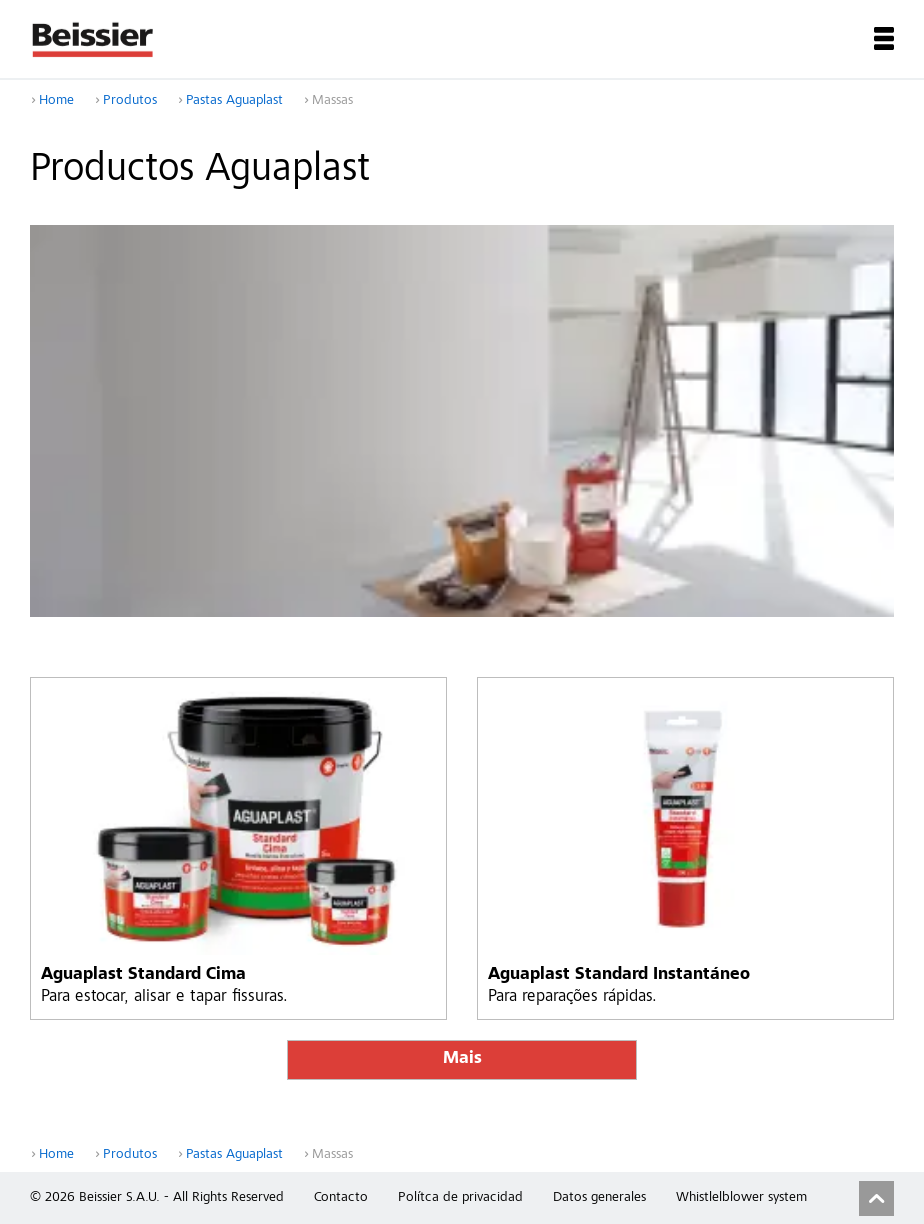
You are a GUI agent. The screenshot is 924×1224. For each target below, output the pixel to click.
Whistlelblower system (741, 1198)
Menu (884, 38)
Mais (462, 1059)
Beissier (93, 39)
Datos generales (599, 1198)
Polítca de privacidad (460, 1198)
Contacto (341, 1198)
